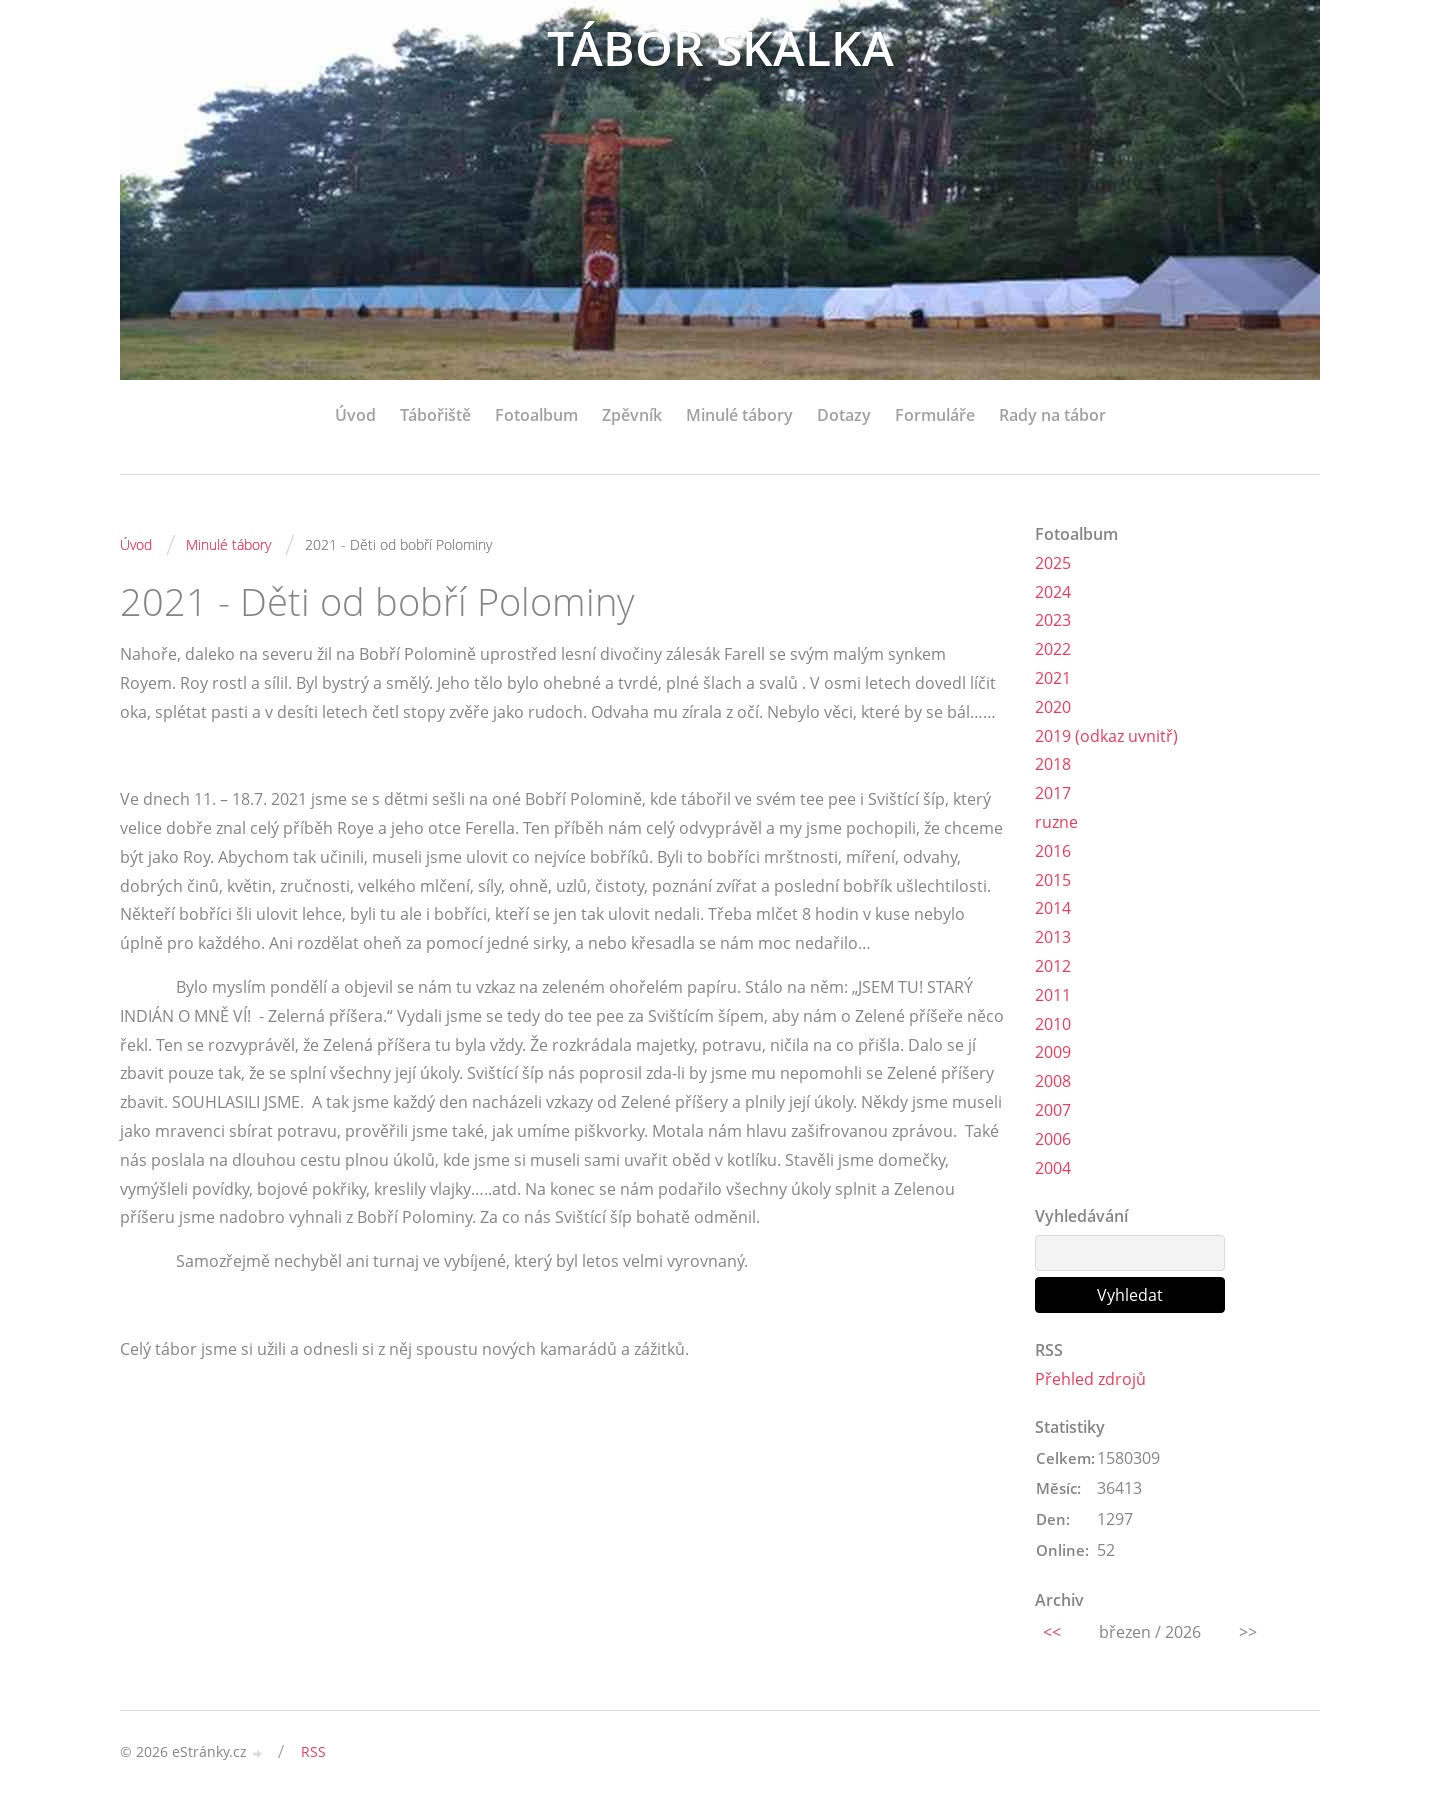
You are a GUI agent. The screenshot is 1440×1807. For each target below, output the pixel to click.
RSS (313, 1751)
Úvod (355, 415)
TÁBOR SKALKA (720, 47)
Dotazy (844, 415)
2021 (1053, 678)
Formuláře (935, 415)
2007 (1053, 1110)
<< (1052, 1632)
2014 (1053, 908)
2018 (1053, 764)
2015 (1053, 880)
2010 (1053, 1024)
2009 (1053, 1052)
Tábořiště (435, 415)
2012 (1053, 966)
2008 (1053, 1081)
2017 (1053, 793)
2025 (1053, 563)
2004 (1053, 1168)
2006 (1053, 1139)
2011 (1053, 995)
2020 (1053, 707)
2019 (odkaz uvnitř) (1106, 736)
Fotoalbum (536, 415)
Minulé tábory (739, 415)
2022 (1053, 649)
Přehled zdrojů (1090, 1379)
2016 (1053, 851)
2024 (1053, 592)
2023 (1053, 620)
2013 (1053, 937)
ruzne (1056, 822)
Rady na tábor (1052, 415)
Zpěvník (632, 415)
